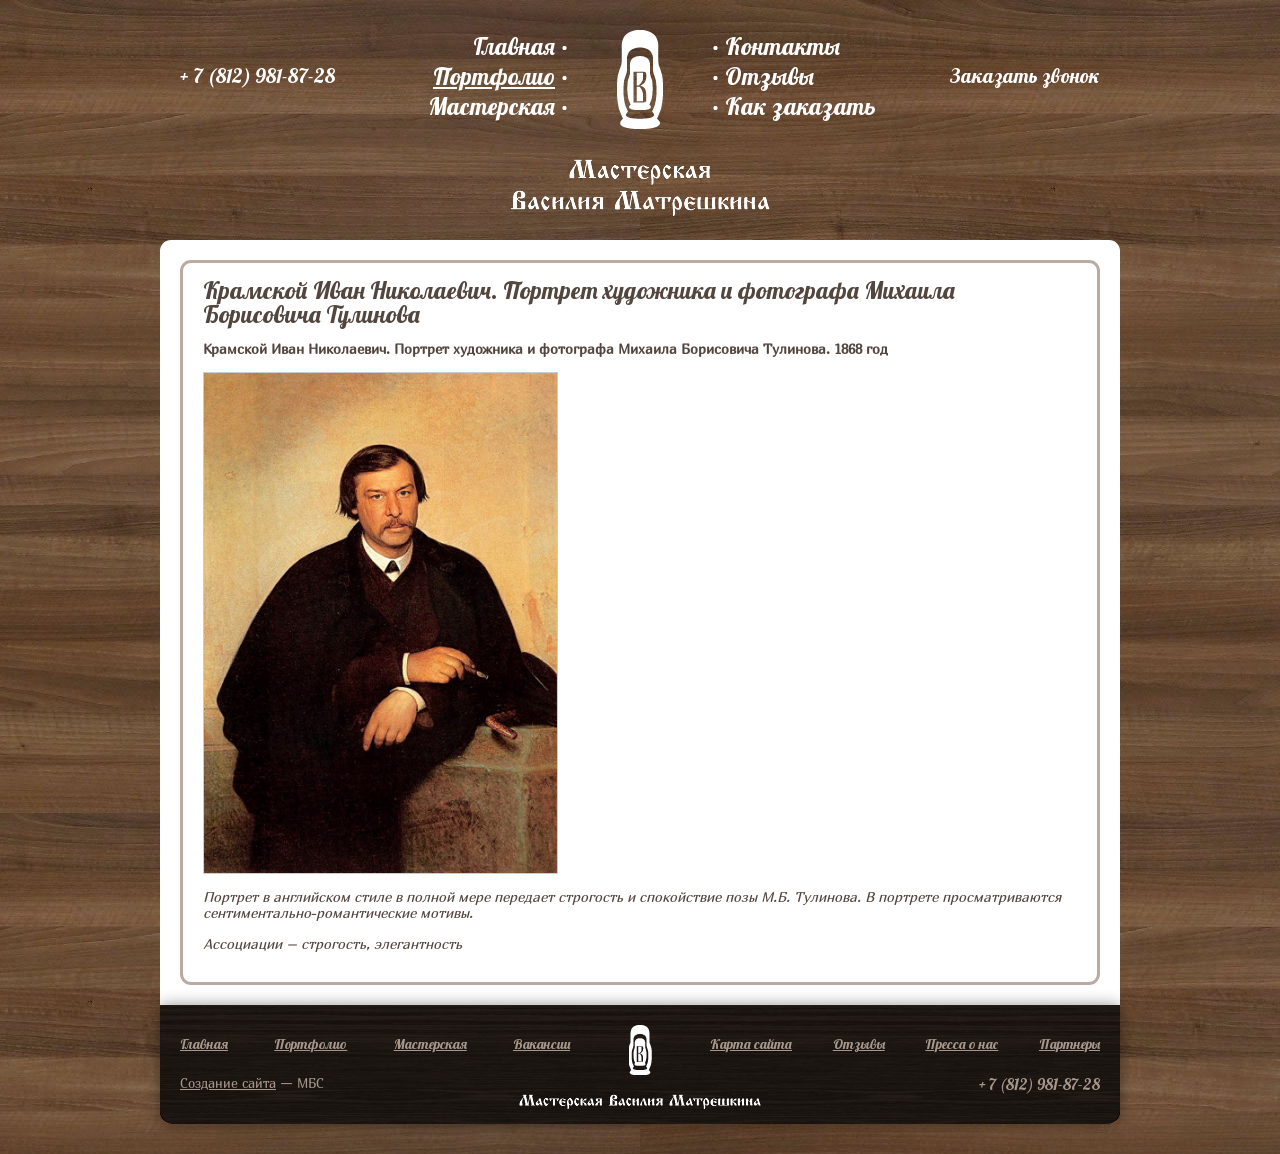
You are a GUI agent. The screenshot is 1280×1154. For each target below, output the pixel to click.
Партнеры (1069, 1044)
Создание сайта (228, 1083)
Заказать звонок (1025, 75)
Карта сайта (751, 1044)
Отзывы (769, 76)
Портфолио (494, 76)
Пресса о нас (961, 1044)
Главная (514, 46)
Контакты (782, 46)
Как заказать (800, 106)
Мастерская (491, 106)
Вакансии (541, 1044)
